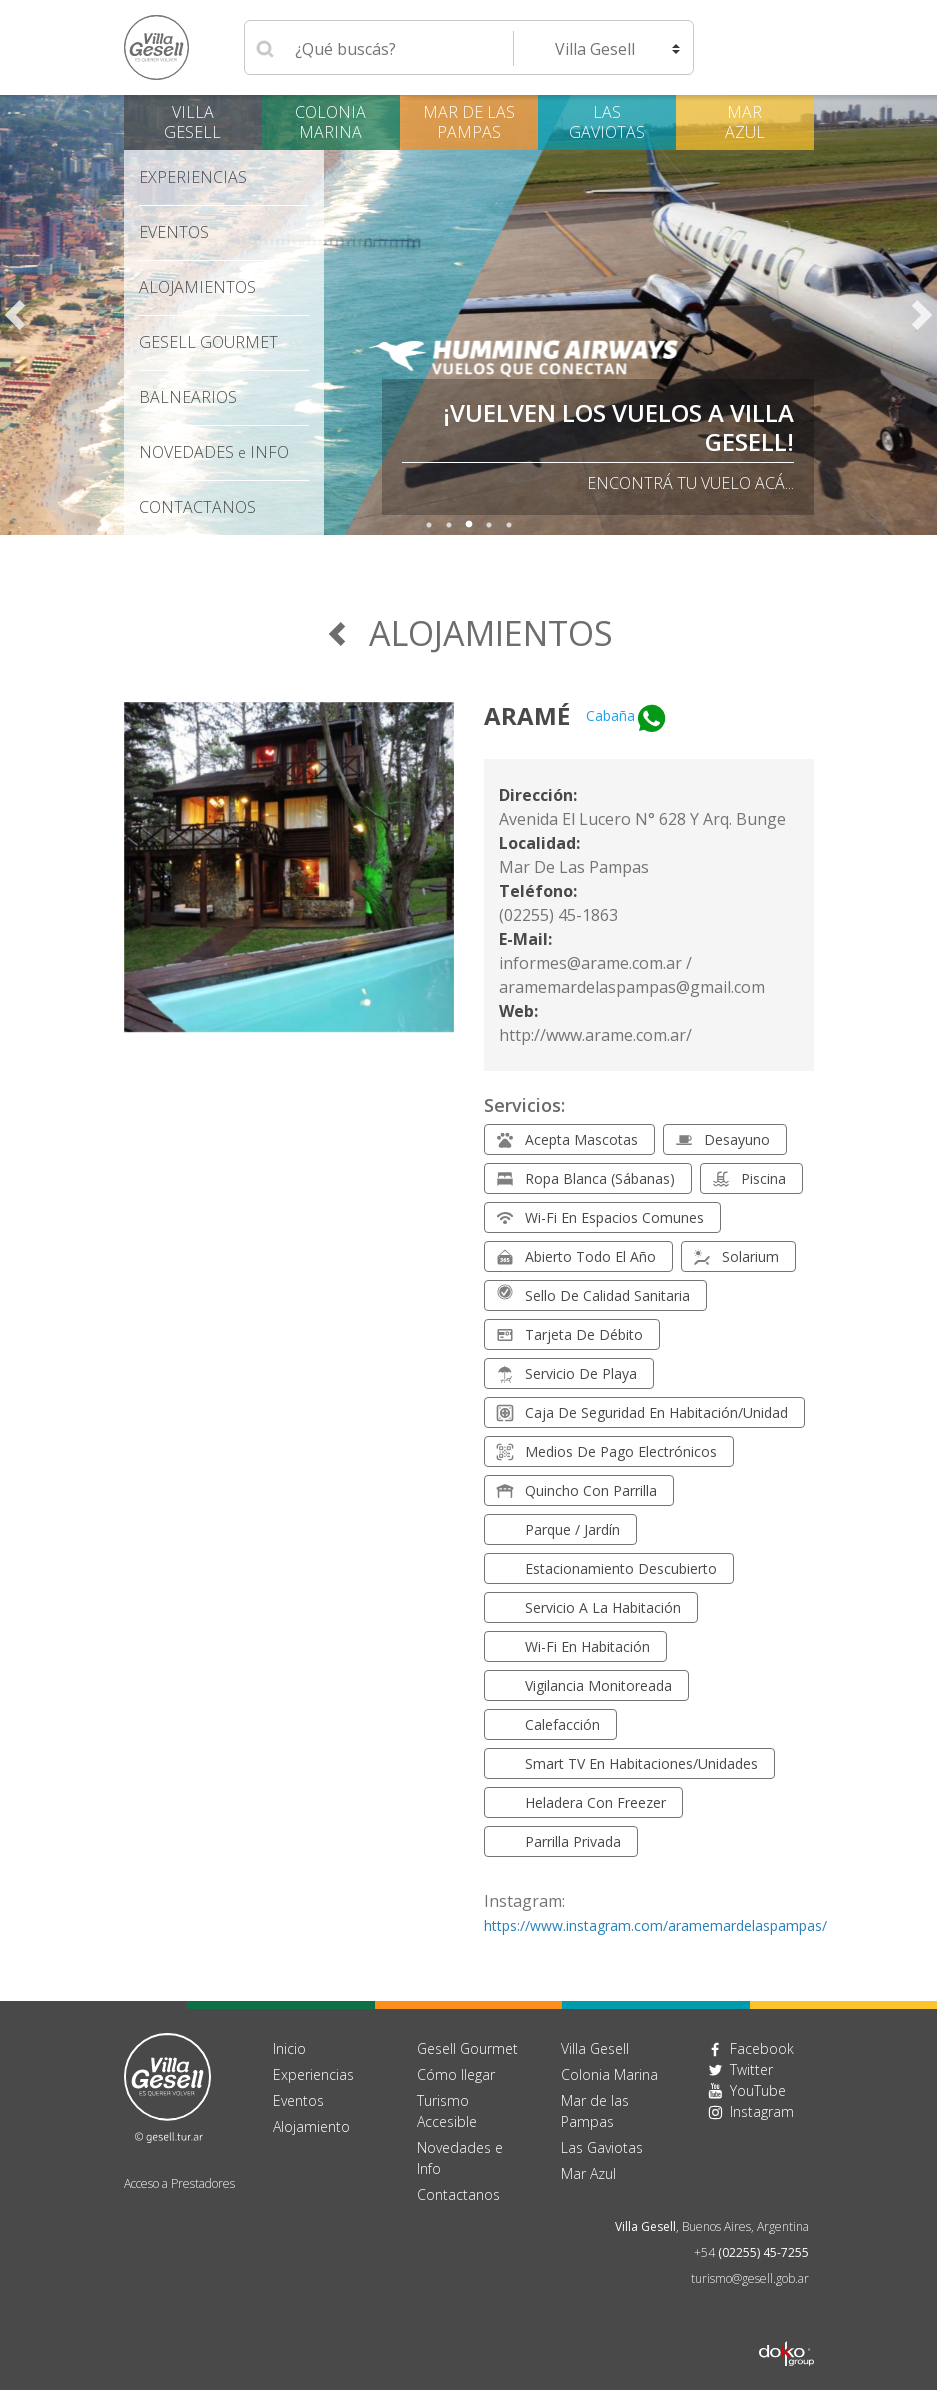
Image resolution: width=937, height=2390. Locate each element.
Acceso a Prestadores (179, 2183)
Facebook (762, 2048)
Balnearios (188, 397)
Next (922, 315)
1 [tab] (429, 525)
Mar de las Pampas (469, 122)
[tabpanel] (468, 315)
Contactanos (458, 2194)
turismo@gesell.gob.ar (750, 2278)
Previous (15, 315)
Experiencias (193, 177)
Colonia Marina (330, 122)
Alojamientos (197, 287)
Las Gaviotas (607, 122)
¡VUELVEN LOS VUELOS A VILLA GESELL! (618, 427)
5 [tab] (509, 525)
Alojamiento (311, 2126)
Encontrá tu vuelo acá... (690, 483)
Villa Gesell (192, 122)
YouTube (758, 2090)
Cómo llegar (456, 2074)
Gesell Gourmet (208, 342)
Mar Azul (745, 122)
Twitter (751, 2069)
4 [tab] (489, 525)
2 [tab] (449, 525)
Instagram (762, 2111)
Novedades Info (214, 452)
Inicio (289, 2048)
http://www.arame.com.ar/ (595, 1035)
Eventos (174, 232)
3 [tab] (469, 525)
